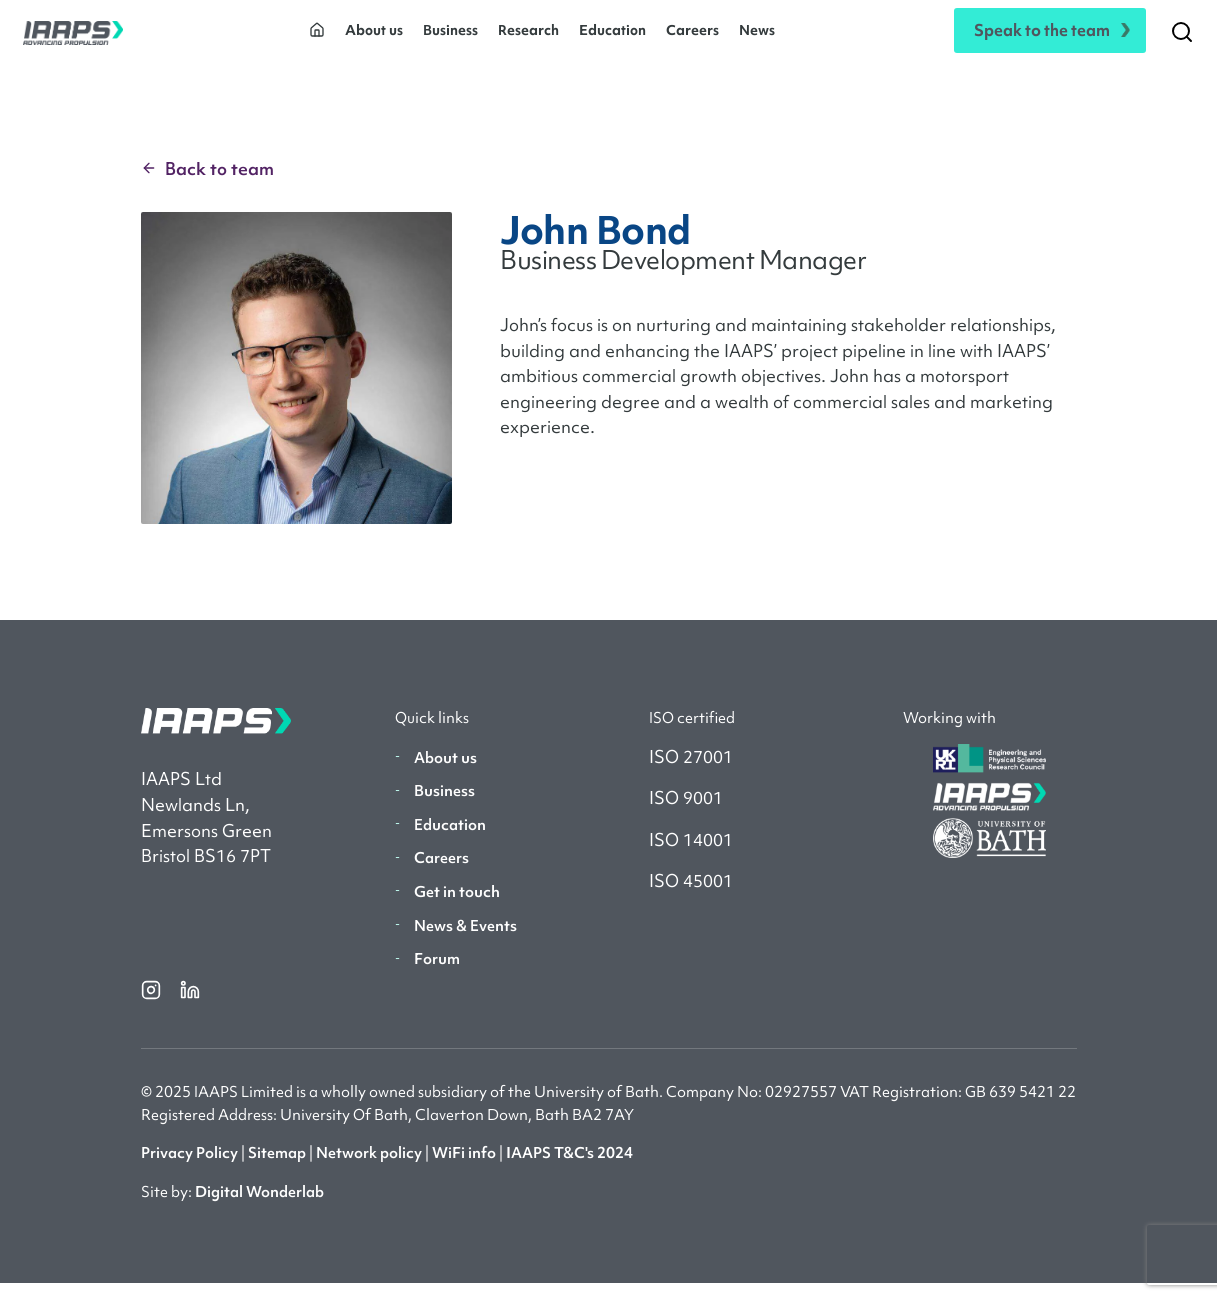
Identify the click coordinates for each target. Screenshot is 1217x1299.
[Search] (1182, 38)
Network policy (369, 1169)
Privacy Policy (189, 1169)
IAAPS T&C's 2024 (569, 1169)
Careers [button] (692, 38)
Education (612, 38)
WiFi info (464, 1169)
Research (528, 38)
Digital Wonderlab (259, 1207)
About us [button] (374, 38)
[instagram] (152, 1005)
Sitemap (277, 1169)
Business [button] (450, 38)
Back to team (207, 184)
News (757, 38)
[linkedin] (190, 1005)
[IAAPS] (73, 38)
